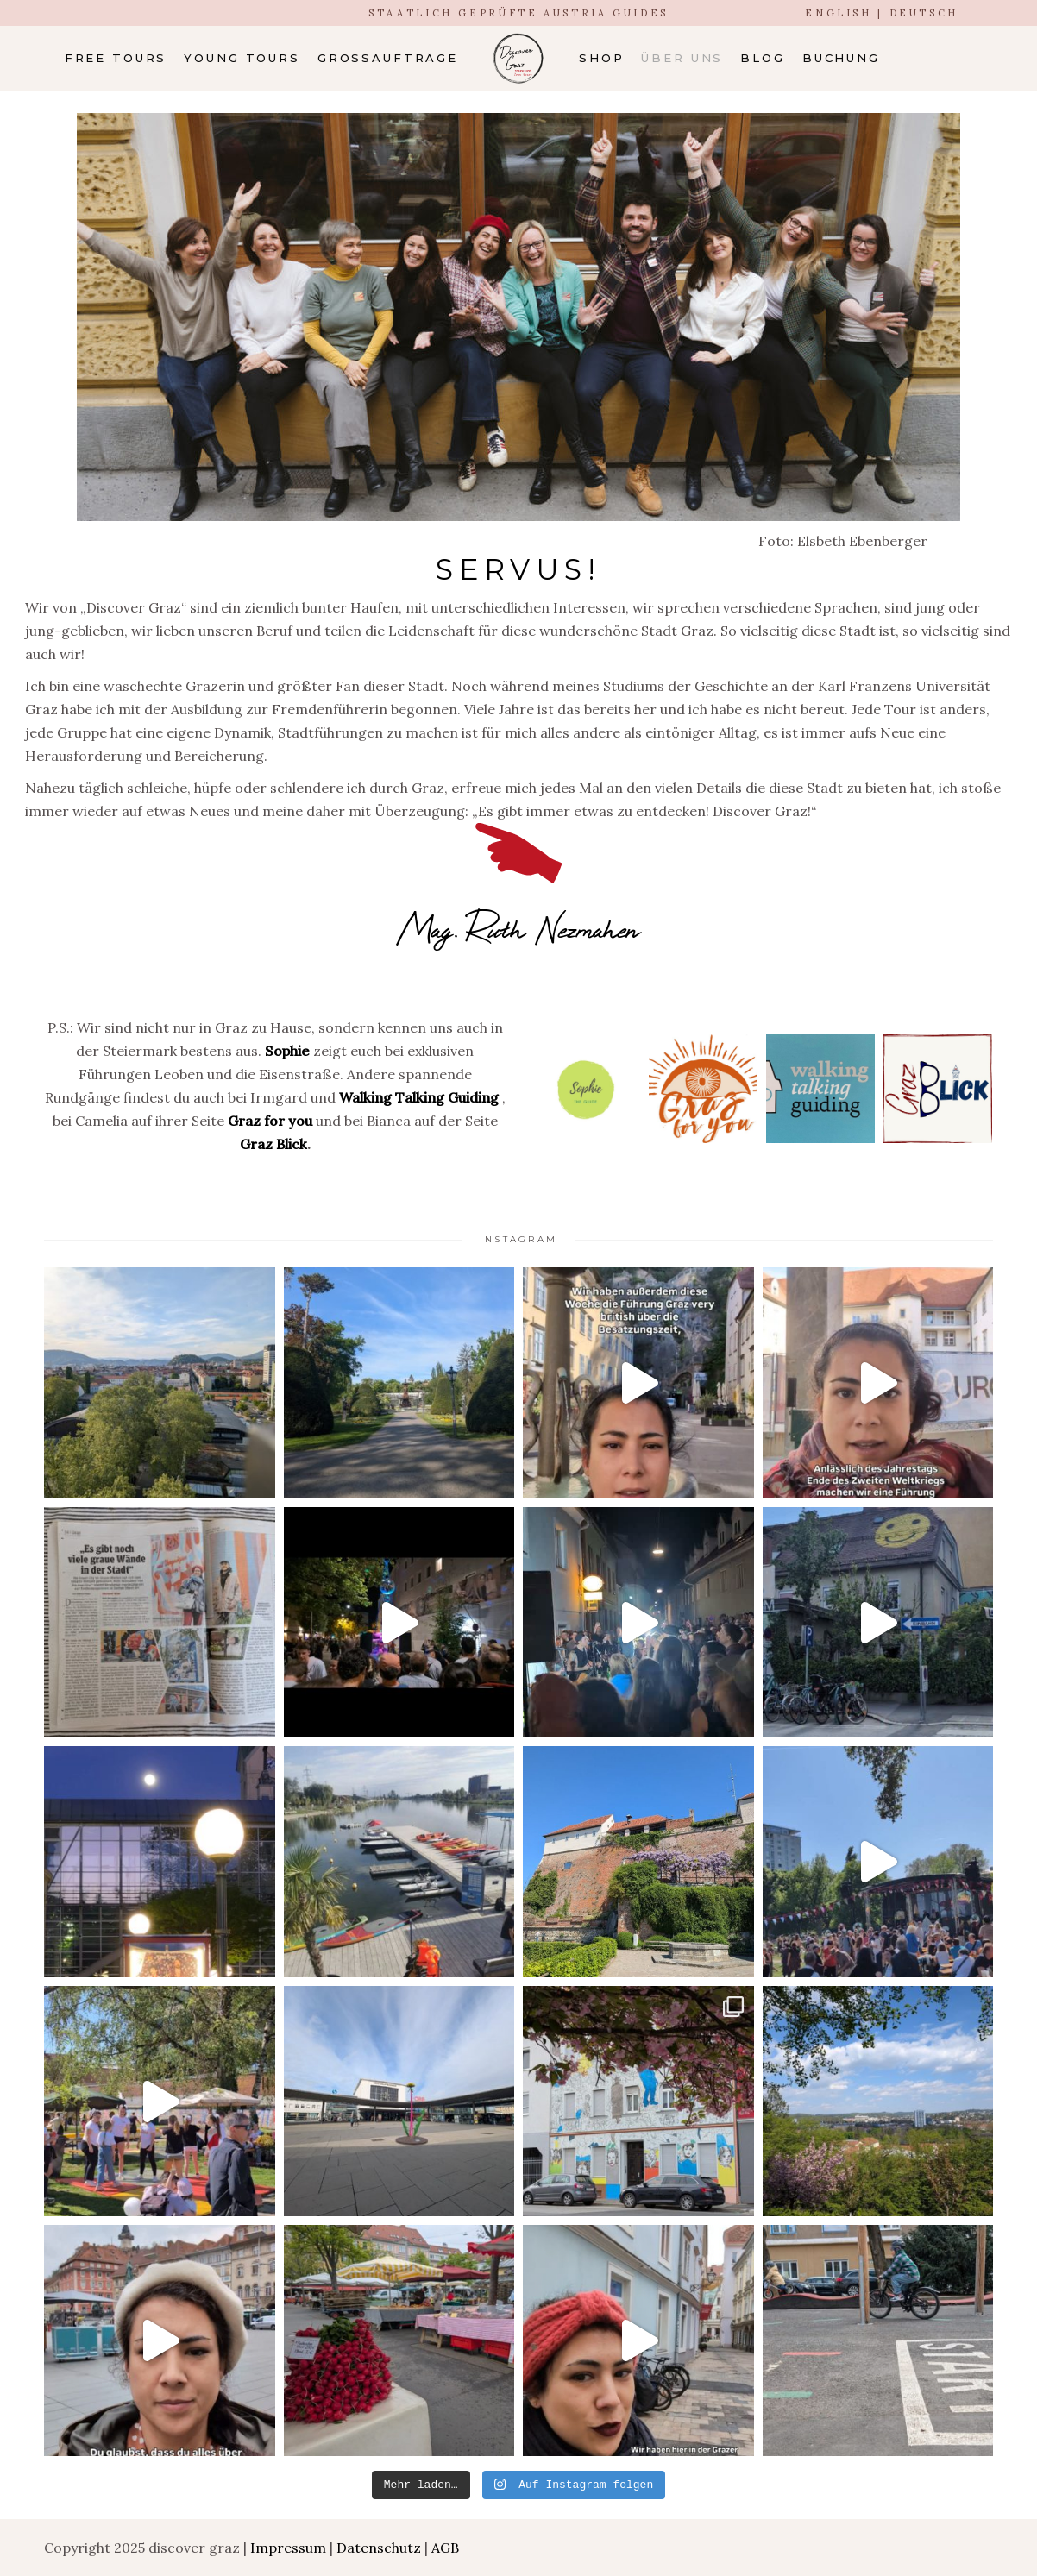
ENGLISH (838, 13)
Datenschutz (378, 2547)
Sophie (287, 1050)
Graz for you (272, 1120)
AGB (445, 2547)
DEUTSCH (923, 13)
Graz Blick (273, 1144)
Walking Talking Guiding (419, 1097)
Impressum (288, 2547)
